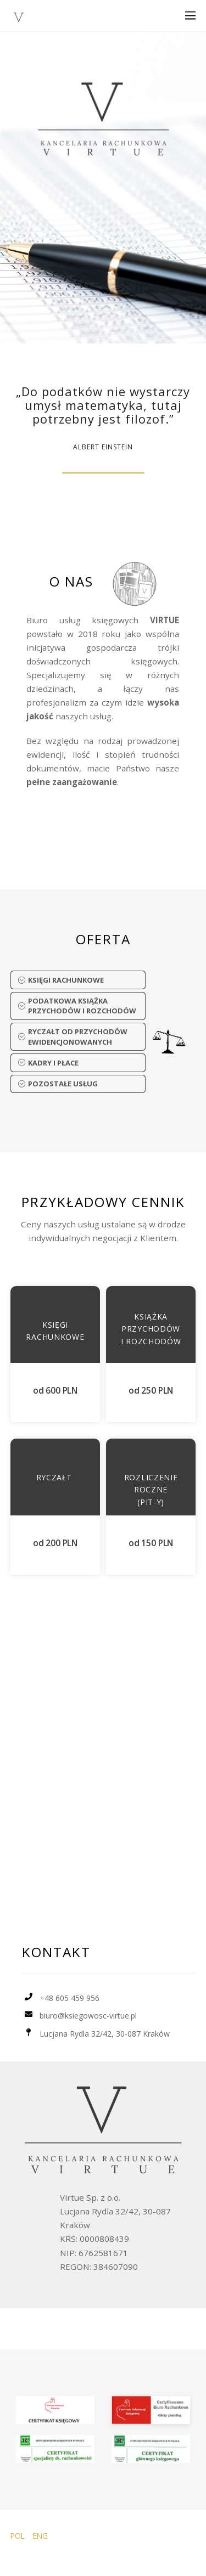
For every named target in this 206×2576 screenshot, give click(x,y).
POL (17, 2535)
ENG (40, 2535)
